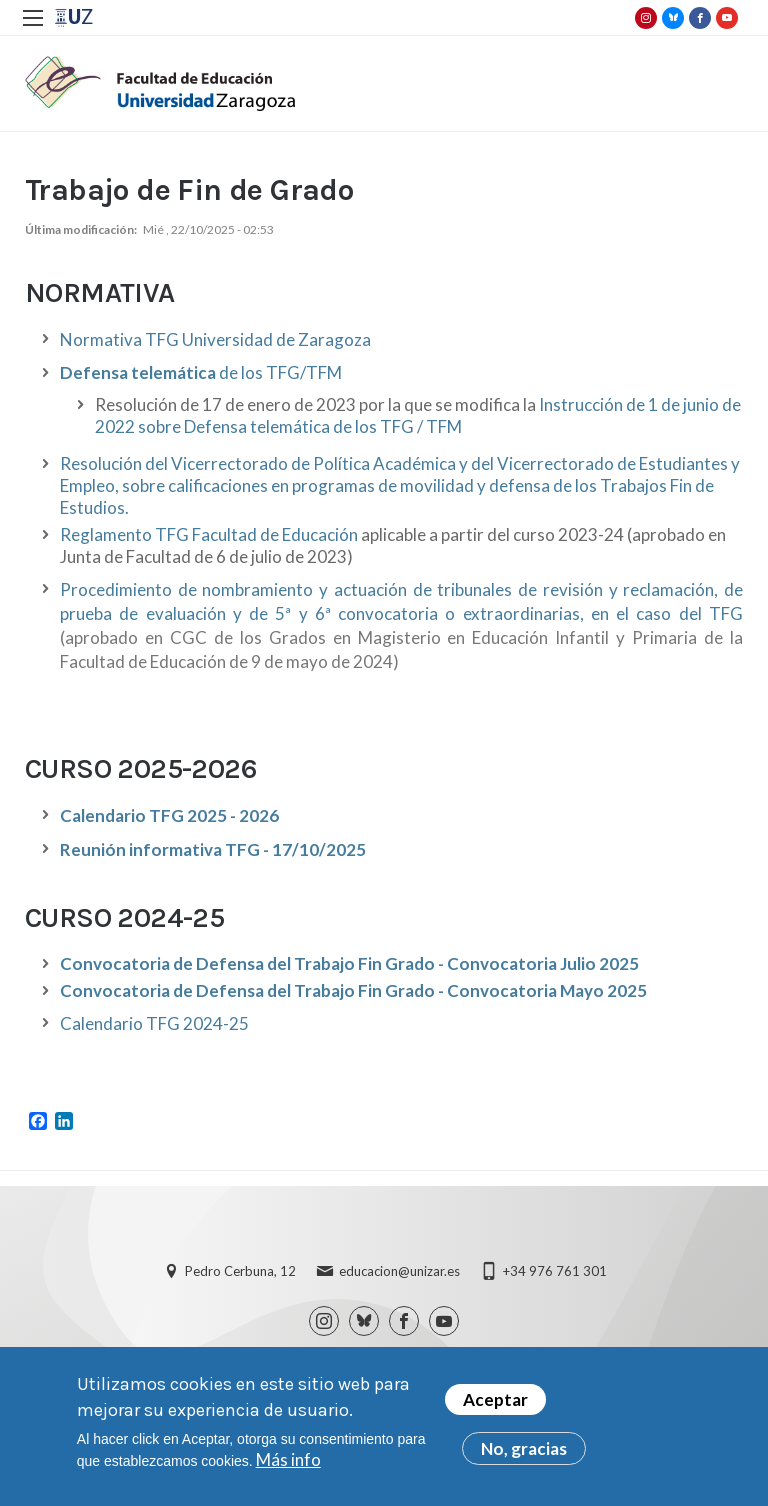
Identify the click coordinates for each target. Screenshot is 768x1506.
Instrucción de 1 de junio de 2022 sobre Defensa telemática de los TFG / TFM (418, 415)
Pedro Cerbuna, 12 (240, 1271)
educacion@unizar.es (399, 1271)
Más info (288, 1461)
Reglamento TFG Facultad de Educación (209, 534)
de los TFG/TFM (201, 372)
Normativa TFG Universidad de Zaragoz (211, 339)
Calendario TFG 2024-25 (154, 1023)
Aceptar (495, 1401)
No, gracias (524, 1450)
